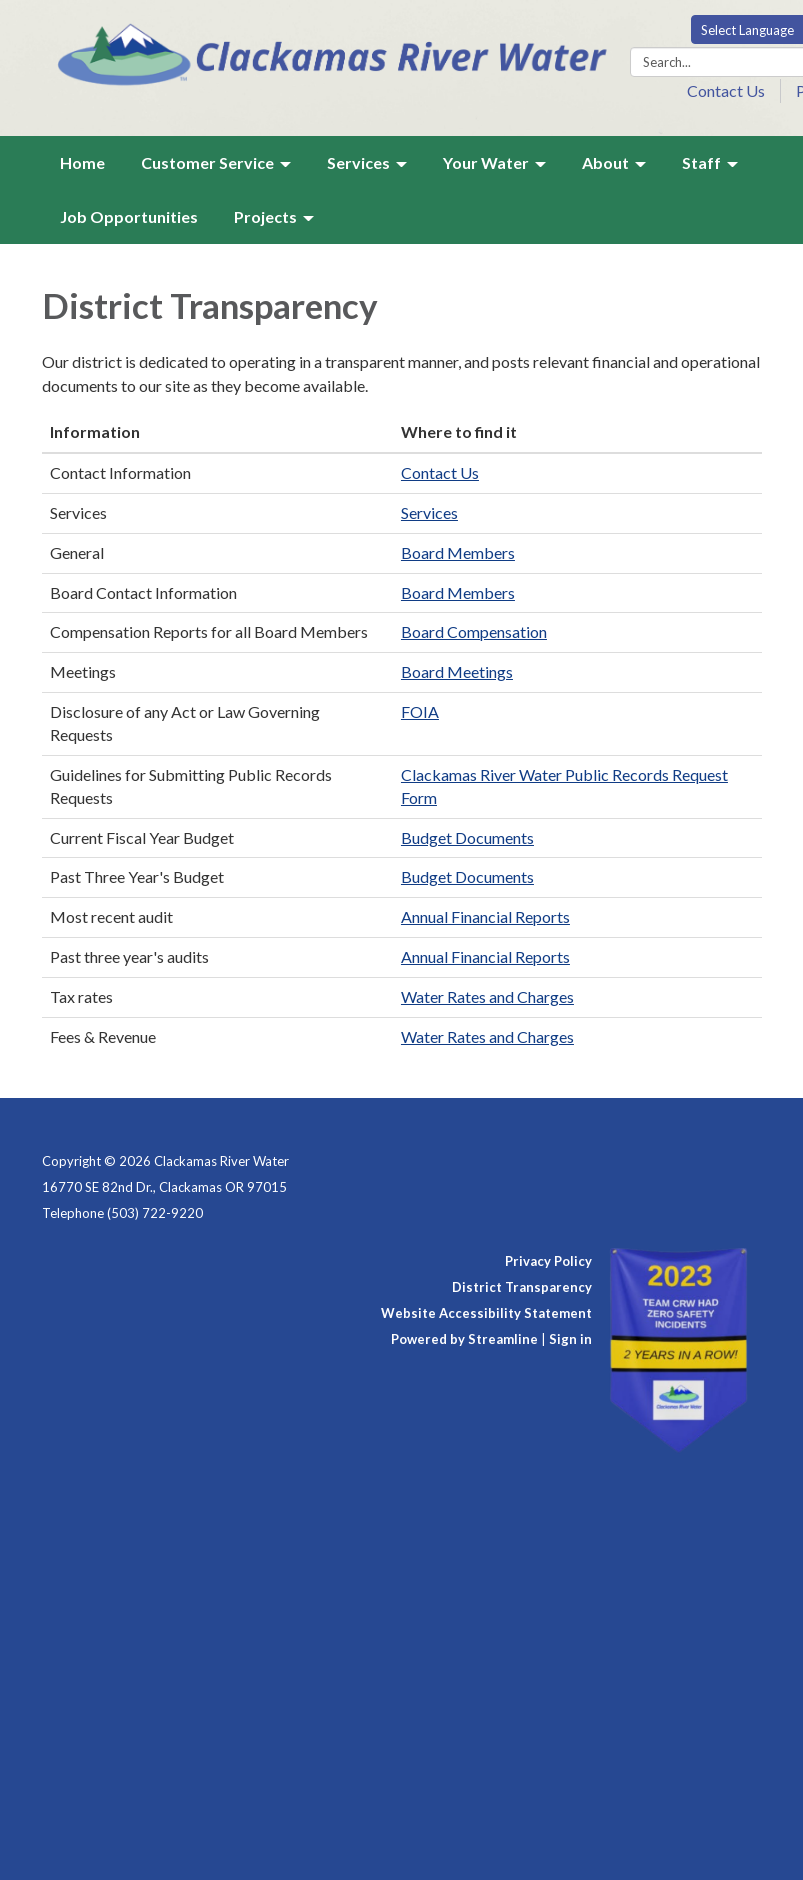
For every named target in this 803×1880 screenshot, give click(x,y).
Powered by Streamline (464, 1339)
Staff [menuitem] (701, 162)
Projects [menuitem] (265, 216)
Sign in (570, 1339)
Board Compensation (474, 631)
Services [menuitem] (358, 162)
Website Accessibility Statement (486, 1313)
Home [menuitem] (82, 162)
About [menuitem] (605, 162)
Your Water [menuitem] (486, 162)
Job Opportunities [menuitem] (129, 216)
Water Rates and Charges (487, 996)
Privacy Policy (548, 1261)
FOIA (420, 711)
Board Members (458, 552)
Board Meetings (457, 671)
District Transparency (522, 1287)
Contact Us (726, 90)
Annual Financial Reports (485, 916)
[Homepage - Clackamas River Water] (335, 52)
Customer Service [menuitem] (207, 162)
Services (429, 512)
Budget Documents (467, 837)
